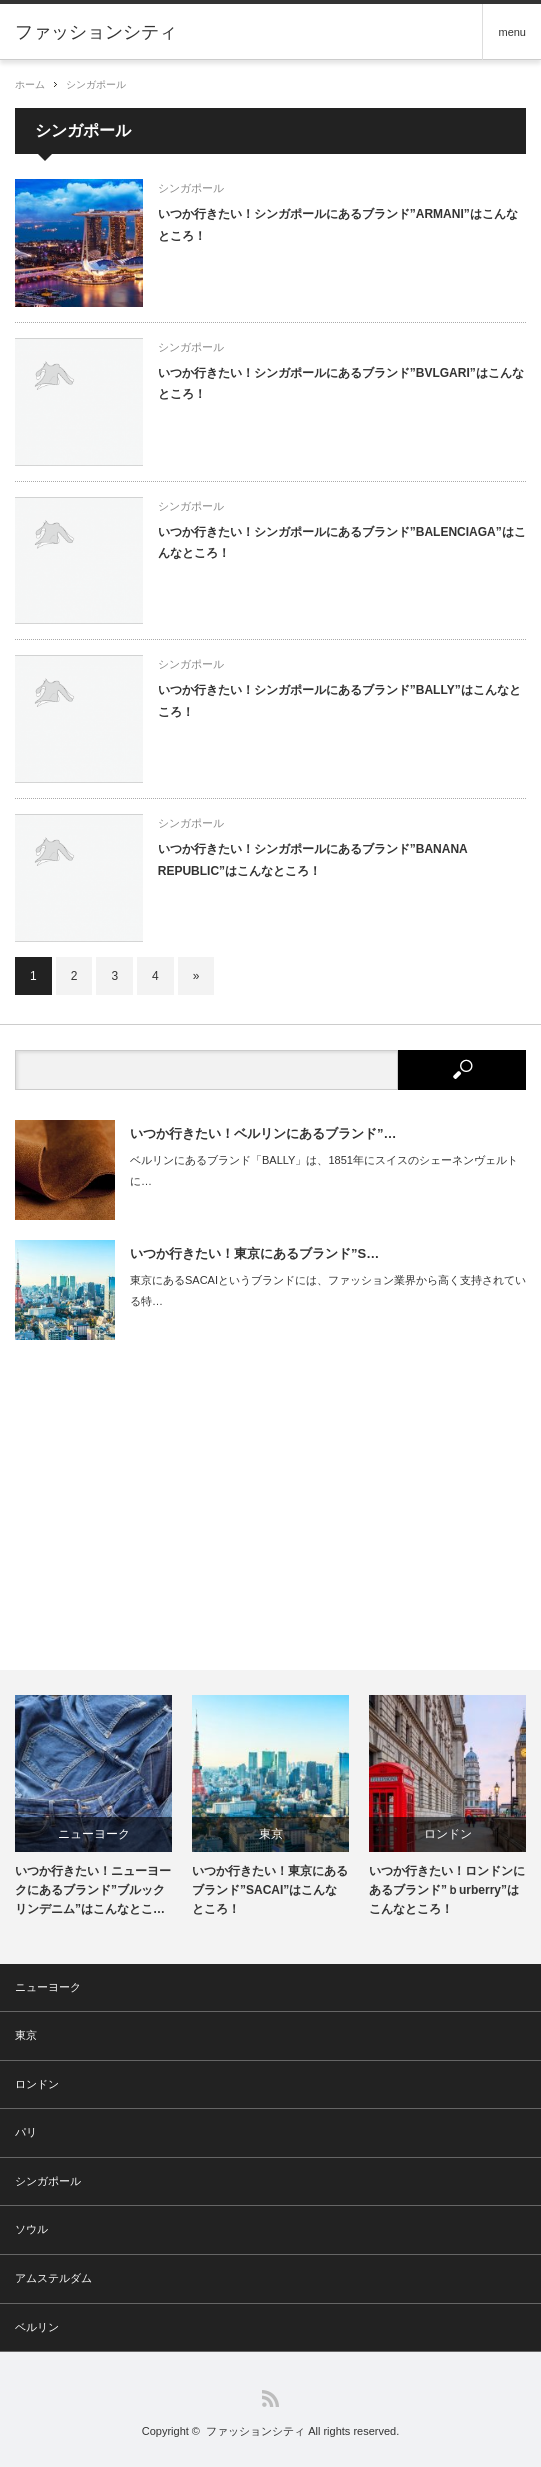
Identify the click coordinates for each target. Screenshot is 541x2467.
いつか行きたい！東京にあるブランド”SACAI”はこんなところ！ (270, 1890)
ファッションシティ (255, 2431)
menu (512, 32)
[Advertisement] (270, 1505)
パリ (26, 2132)
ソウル (31, 2229)
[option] (93, 1807)
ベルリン (37, 2327)
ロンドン (448, 1834)
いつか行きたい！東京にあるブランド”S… (254, 1253)
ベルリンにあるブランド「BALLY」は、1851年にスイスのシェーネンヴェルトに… (324, 1170)
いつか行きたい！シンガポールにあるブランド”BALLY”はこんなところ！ (339, 701)
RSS (270, 2398)
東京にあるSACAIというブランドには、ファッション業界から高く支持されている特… (328, 1290)
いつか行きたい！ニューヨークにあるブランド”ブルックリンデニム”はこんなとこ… (93, 1890)
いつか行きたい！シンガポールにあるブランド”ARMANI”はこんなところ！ (338, 225)
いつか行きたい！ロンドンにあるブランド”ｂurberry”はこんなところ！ (447, 1890)
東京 (271, 1834)
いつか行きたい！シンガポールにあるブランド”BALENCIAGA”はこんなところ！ (342, 543)
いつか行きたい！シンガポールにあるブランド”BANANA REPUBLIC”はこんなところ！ (313, 860)
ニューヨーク (94, 1834)
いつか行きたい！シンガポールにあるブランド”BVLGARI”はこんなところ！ (341, 384)
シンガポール (96, 84)
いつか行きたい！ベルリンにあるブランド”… (263, 1133)
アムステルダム (53, 2278)
